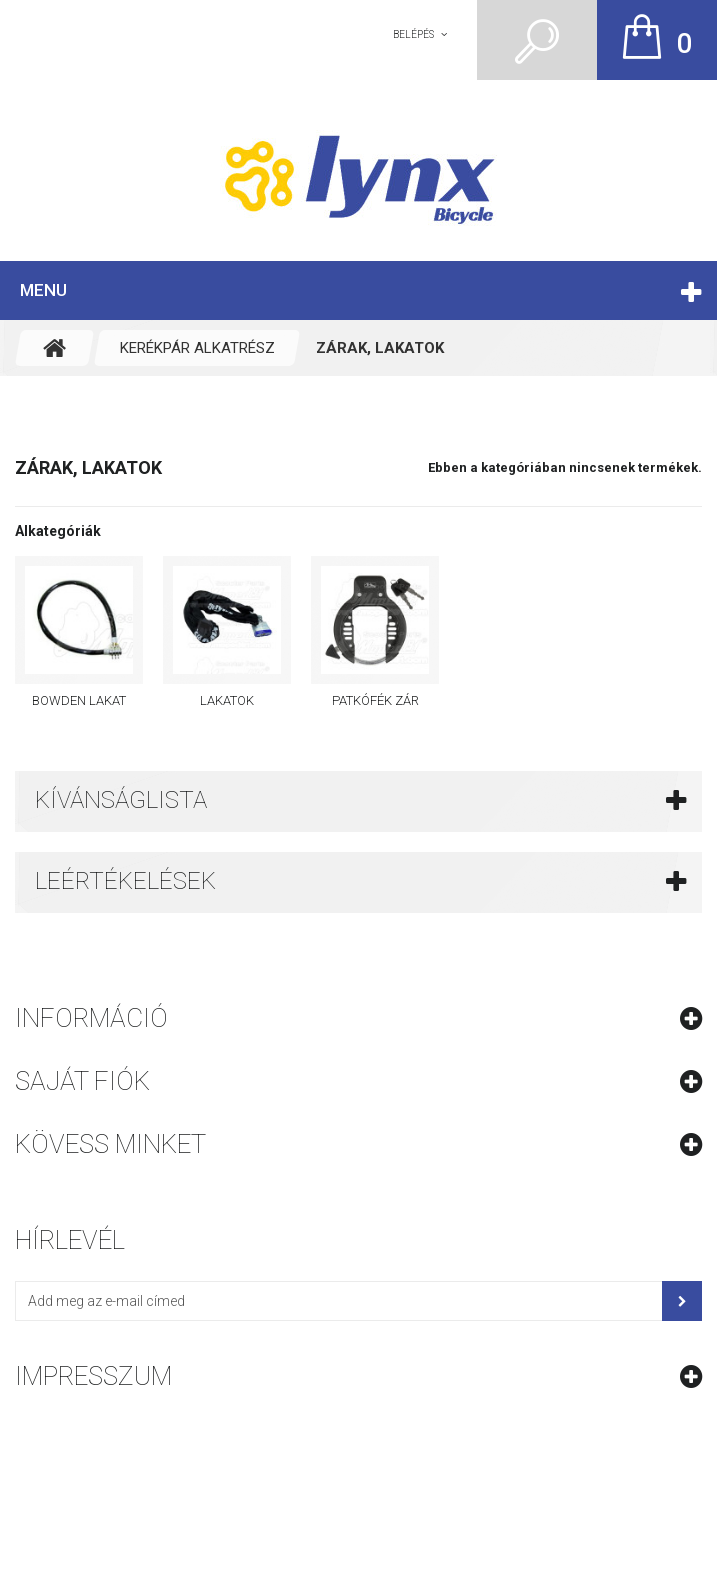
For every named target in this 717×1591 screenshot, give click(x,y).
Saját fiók (82, 1081)
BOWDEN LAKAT (79, 700)
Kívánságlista (121, 800)
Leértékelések (125, 881)
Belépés (413, 34)
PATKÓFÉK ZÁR (375, 700)
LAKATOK (227, 700)
